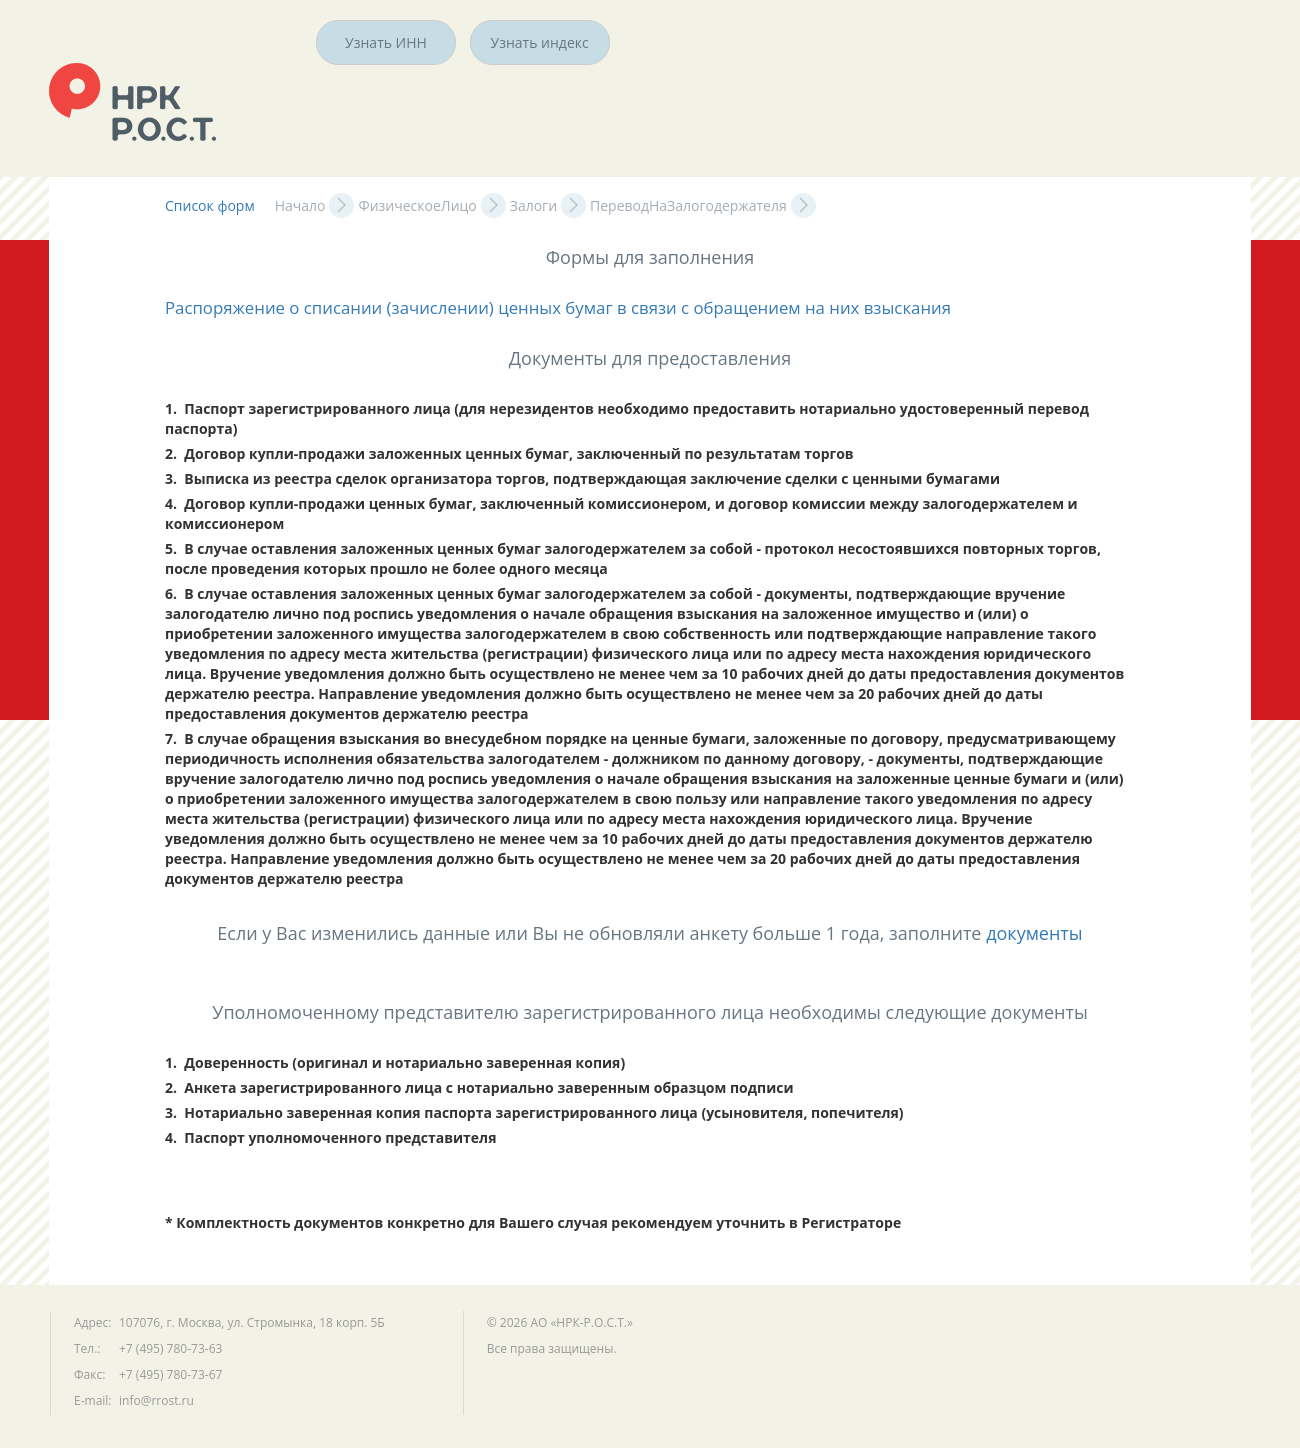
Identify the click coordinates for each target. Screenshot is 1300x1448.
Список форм (210, 205)
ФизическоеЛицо (417, 205)
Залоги (533, 205)
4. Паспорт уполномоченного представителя (330, 1137)
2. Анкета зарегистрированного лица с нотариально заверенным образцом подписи (479, 1087)
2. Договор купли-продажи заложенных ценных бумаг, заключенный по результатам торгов (509, 453)
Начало (300, 205)
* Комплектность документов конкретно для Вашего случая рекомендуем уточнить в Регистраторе (533, 1222)
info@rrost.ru (156, 1400)
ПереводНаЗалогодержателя (688, 205)
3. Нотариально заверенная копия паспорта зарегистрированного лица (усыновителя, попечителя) (534, 1112)
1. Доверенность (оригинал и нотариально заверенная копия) (395, 1062)
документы (1034, 933)
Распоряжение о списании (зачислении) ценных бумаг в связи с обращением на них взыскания (558, 307)
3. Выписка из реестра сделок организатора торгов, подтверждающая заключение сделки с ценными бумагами (582, 478)
